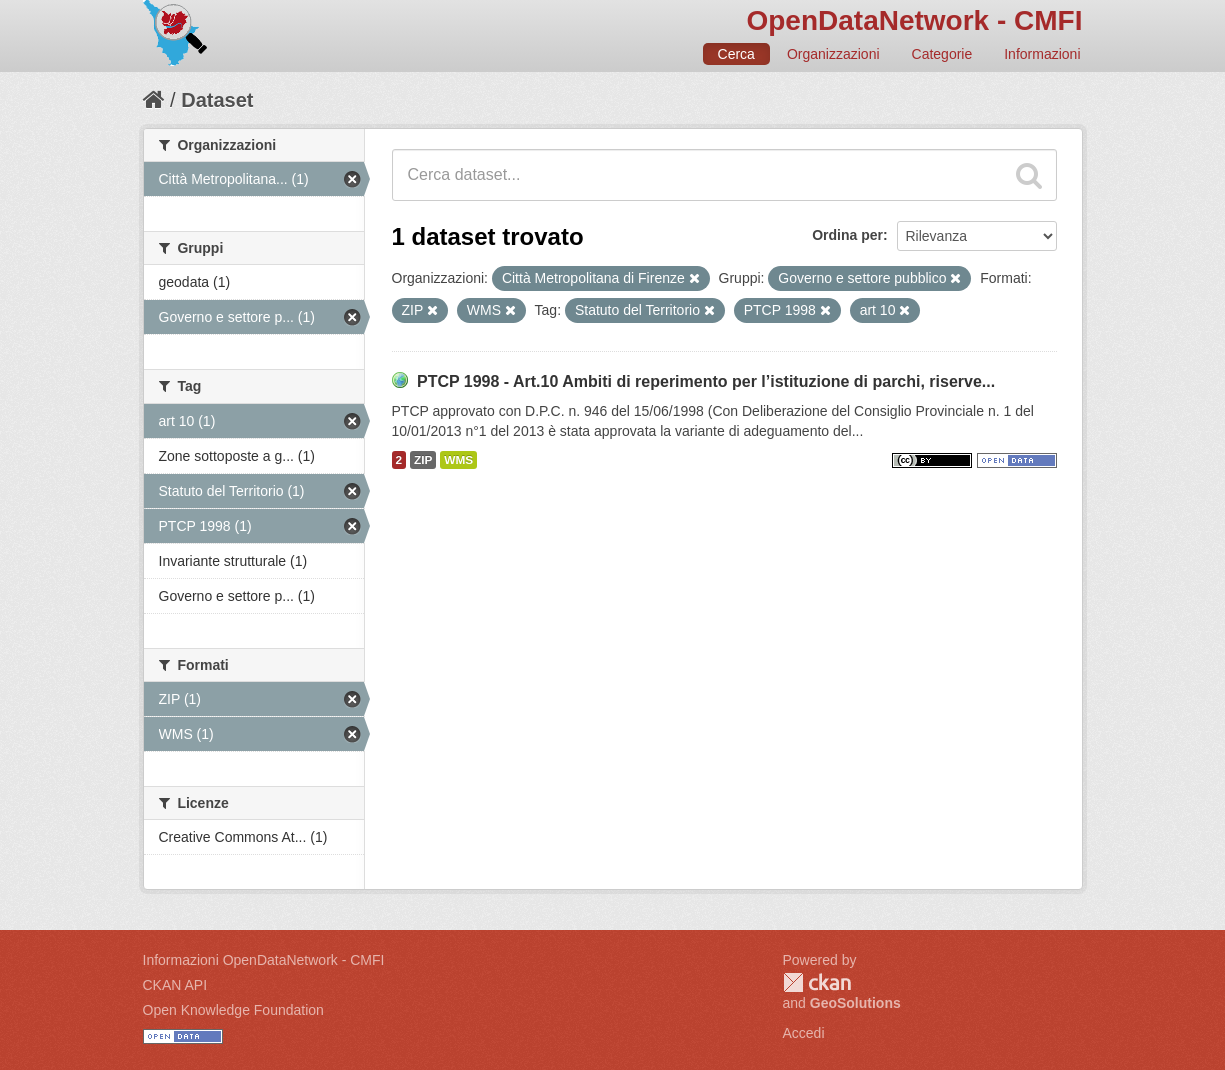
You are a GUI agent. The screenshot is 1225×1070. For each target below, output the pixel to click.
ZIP (423, 460)
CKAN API (175, 985)
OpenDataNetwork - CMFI (914, 20)
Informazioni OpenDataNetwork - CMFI (264, 960)
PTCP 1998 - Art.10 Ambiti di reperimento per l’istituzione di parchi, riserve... (706, 381)
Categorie (942, 54)
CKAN (817, 982)
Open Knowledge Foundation (233, 1010)
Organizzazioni (833, 54)
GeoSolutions (855, 1003)
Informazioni (1042, 54)
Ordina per (847, 235)
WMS (458, 460)
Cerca (736, 54)
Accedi (804, 1033)
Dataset (217, 100)
